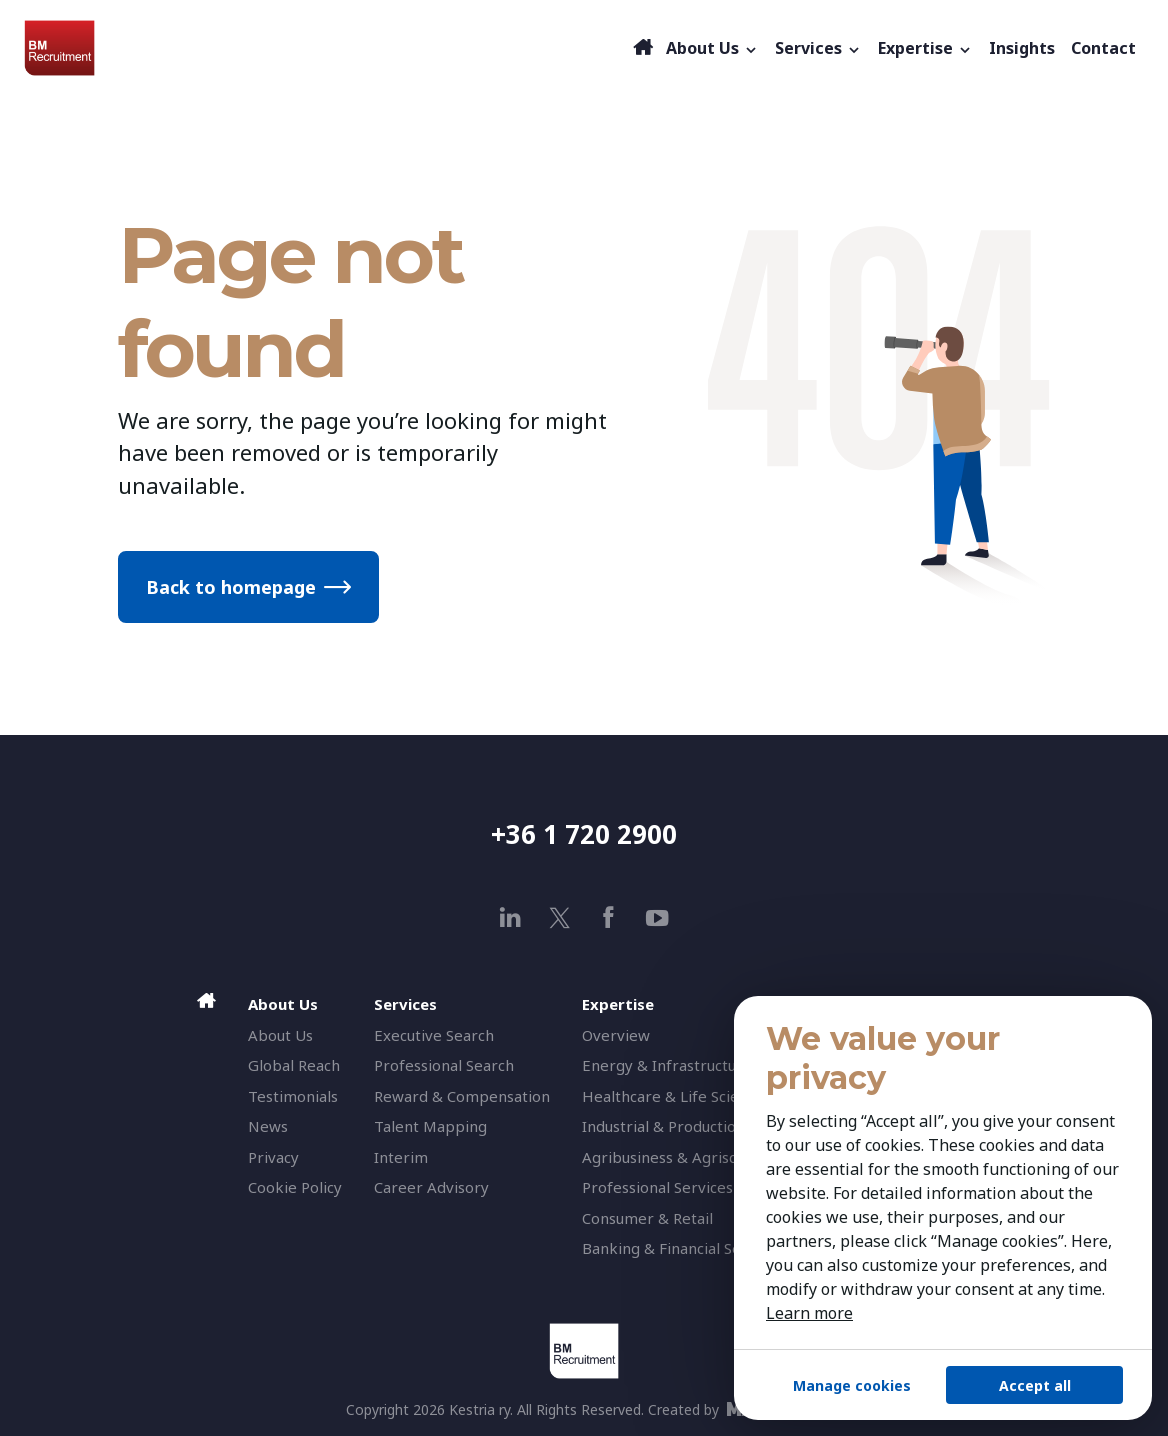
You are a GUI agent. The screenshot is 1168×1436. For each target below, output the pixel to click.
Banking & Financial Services (682, 1248)
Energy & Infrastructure (667, 1065)
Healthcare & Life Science (673, 1096)
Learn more (809, 1313)
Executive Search (434, 1035)
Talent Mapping (430, 1126)
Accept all (1035, 1385)
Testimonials (293, 1096)
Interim (401, 1157)
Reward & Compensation (462, 1096)
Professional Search (444, 1065)
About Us (280, 1035)
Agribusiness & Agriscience (678, 1157)
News (268, 1126)
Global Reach (294, 1065)
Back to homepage (231, 587)
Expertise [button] (925, 48)
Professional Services (657, 1187)
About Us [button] (712, 48)
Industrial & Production (663, 1126)
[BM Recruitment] (326, 48)
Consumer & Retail (647, 1218)
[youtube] (657, 917)
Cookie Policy (295, 1187)
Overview (616, 1035)
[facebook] (608, 917)
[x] (559, 917)
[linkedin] (510, 917)
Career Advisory (431, 1187)
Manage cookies (852, 1385)
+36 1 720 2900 (584, 834)
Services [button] (818, 48)
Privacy (273, 1157)
